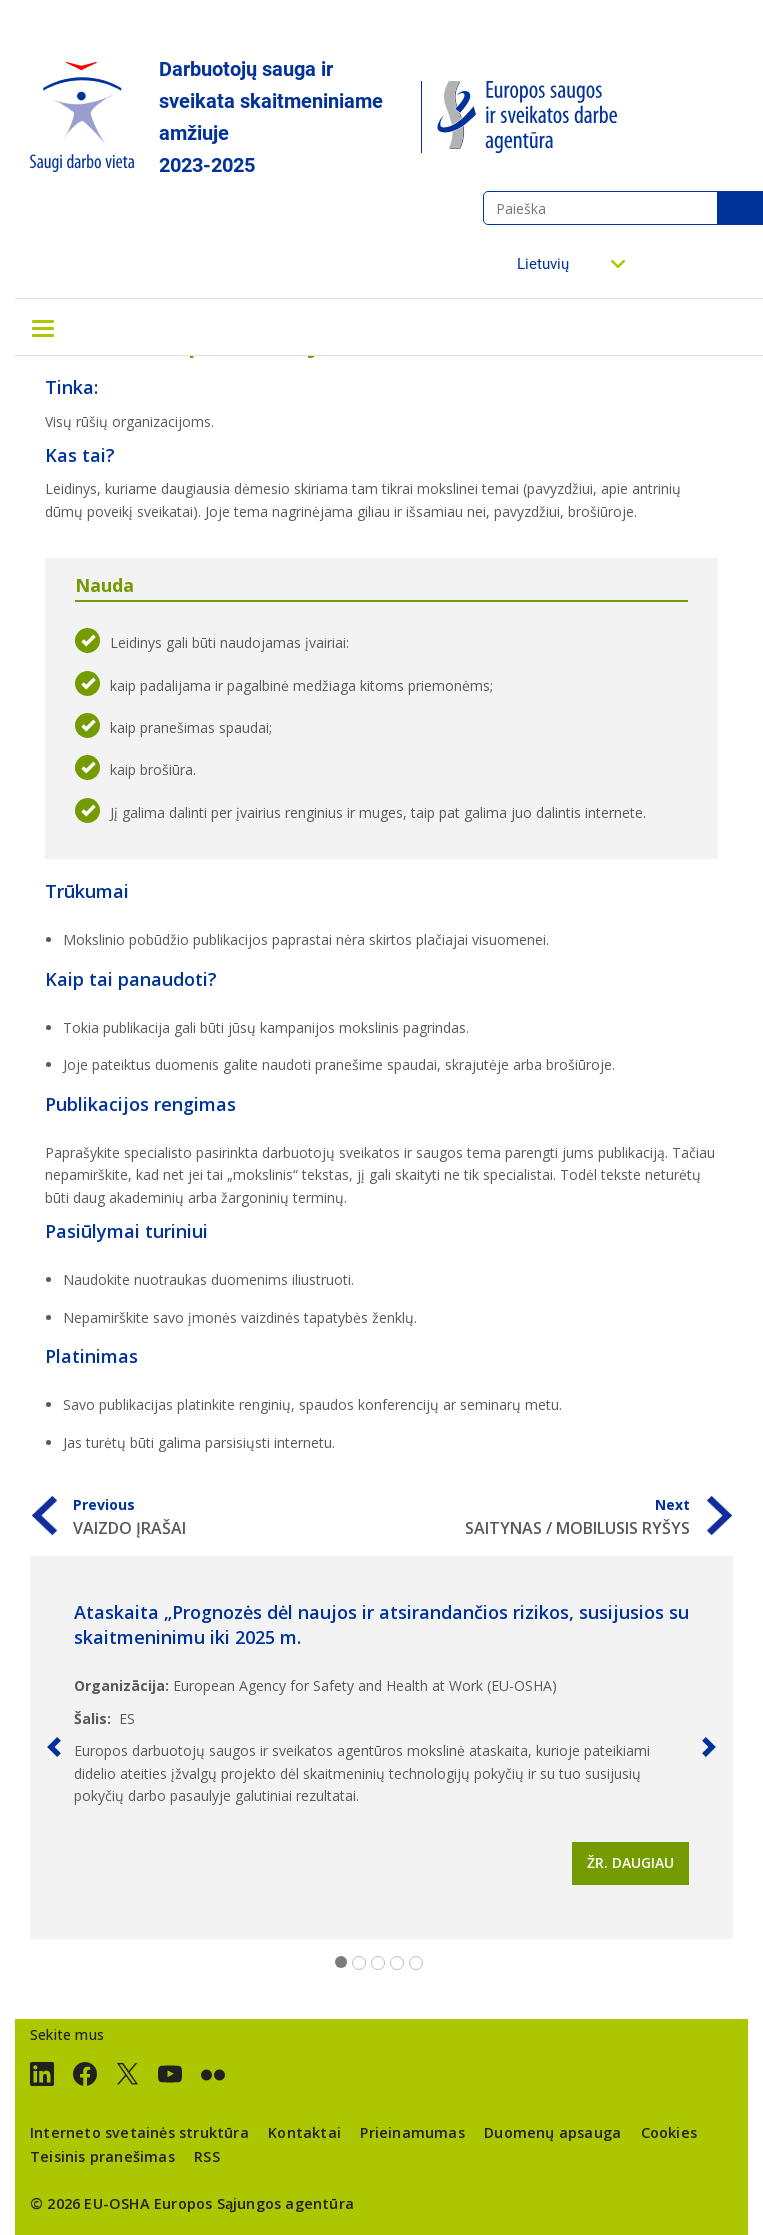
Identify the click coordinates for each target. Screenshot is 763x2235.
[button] (54, 1747)
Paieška (740, 208)
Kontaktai (304, 2132)
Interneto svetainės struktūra (139, 2132)
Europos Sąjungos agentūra (254, 2203)
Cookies (669, 2132)
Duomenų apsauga (552, 2132)
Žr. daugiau (630, 1862)
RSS (207, 2156)
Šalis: (92, 1718)
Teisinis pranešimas (102, 2156)
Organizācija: (121, 1685)
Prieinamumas (412, 2132)
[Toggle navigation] (43, 327)
